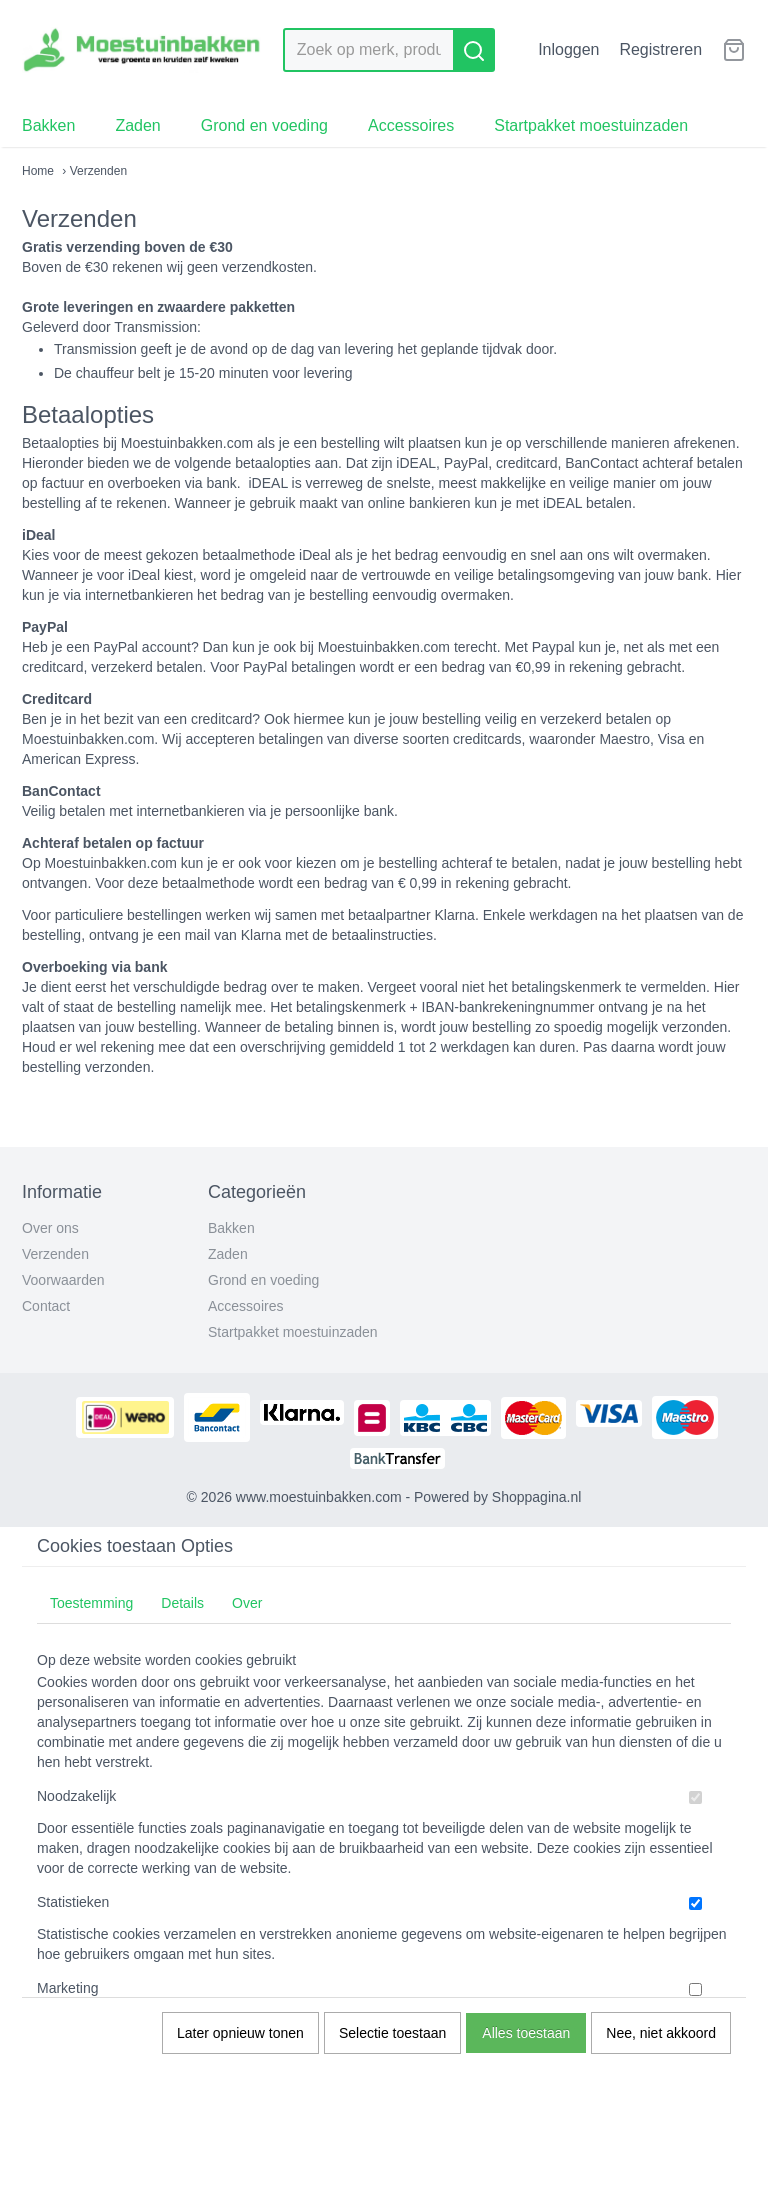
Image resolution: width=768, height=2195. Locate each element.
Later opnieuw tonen (240, 2033)
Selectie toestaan (392, 2033)
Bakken (48, 125)
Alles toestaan (526, 2033)
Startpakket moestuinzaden (591, 125)
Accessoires (411, 125)
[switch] (695, 1797)
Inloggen (568, 49)
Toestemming (91, 1603)
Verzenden (55, 1254)
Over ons (50, 1228)
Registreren (660, 49)
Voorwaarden (63, 1280)
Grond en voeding (264, 125)
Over (247, 1603)
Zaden (137, 125)
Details (182, 1603)
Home (38, 171)
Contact (46, 1306)
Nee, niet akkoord (661, 2033)
